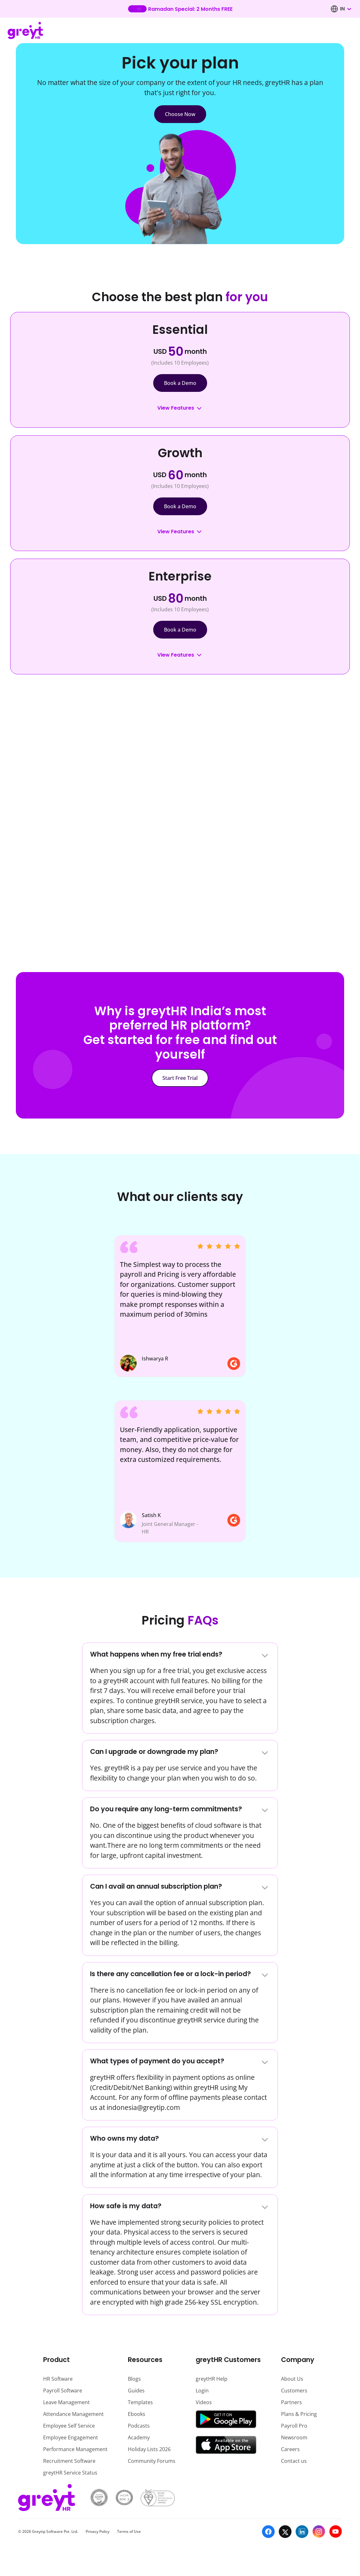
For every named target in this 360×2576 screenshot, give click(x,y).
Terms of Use (129, 2531)
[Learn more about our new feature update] (180, 9)
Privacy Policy (97, 2531)
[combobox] (345, 9)
